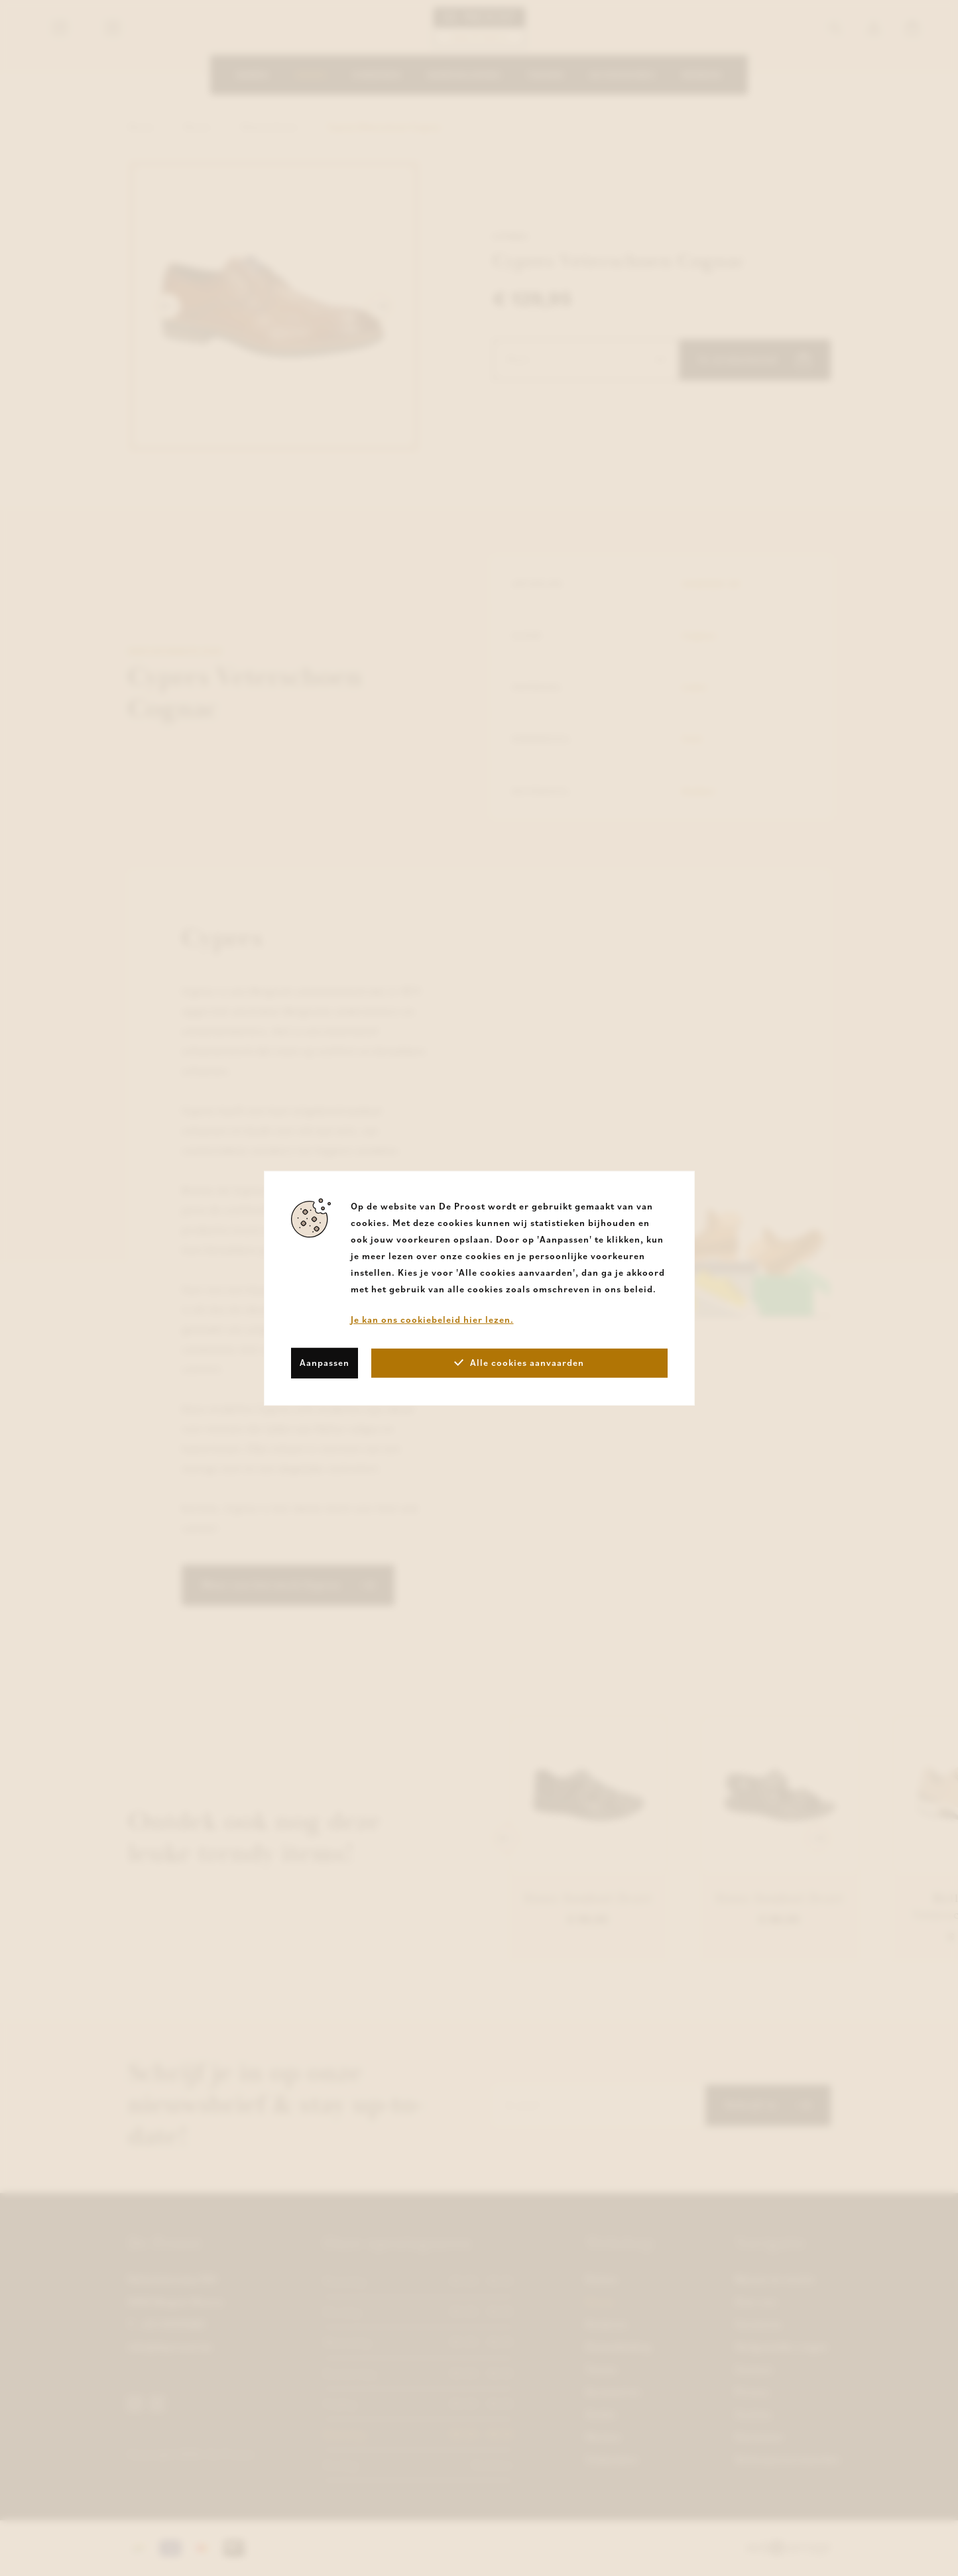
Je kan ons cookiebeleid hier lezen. (432, 1319)
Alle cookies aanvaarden (519, 1363)
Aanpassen (324, 1363)
